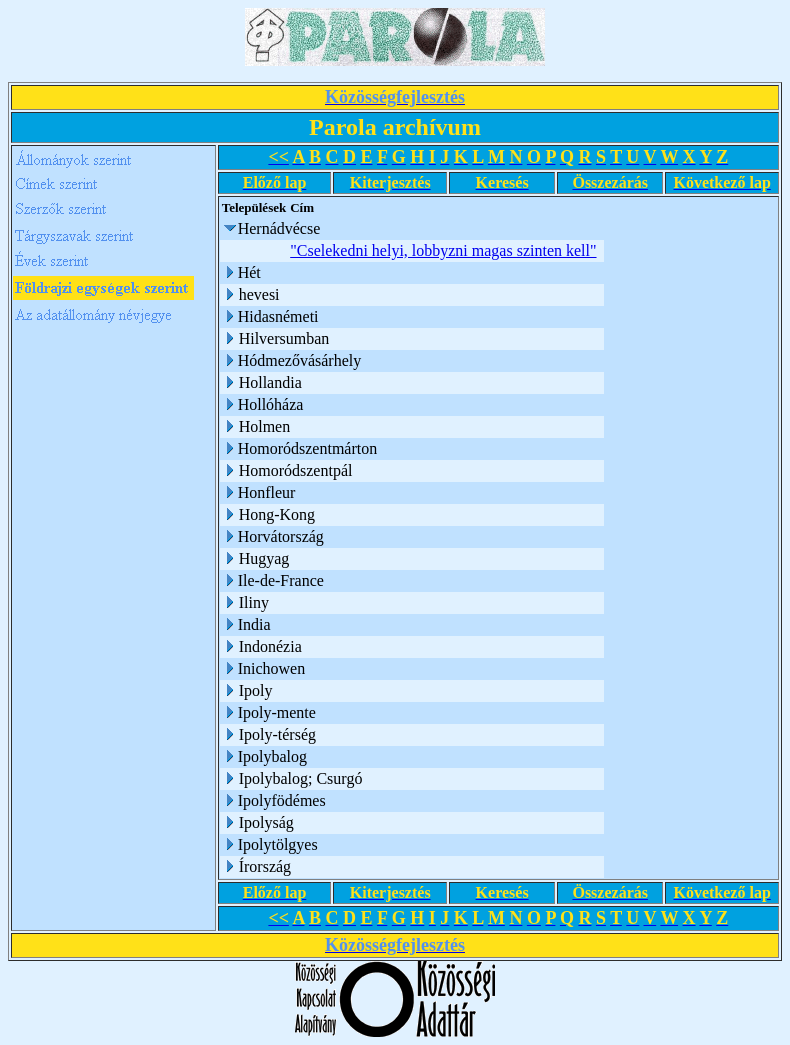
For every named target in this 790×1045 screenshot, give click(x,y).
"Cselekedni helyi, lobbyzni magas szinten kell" (443, 250)
